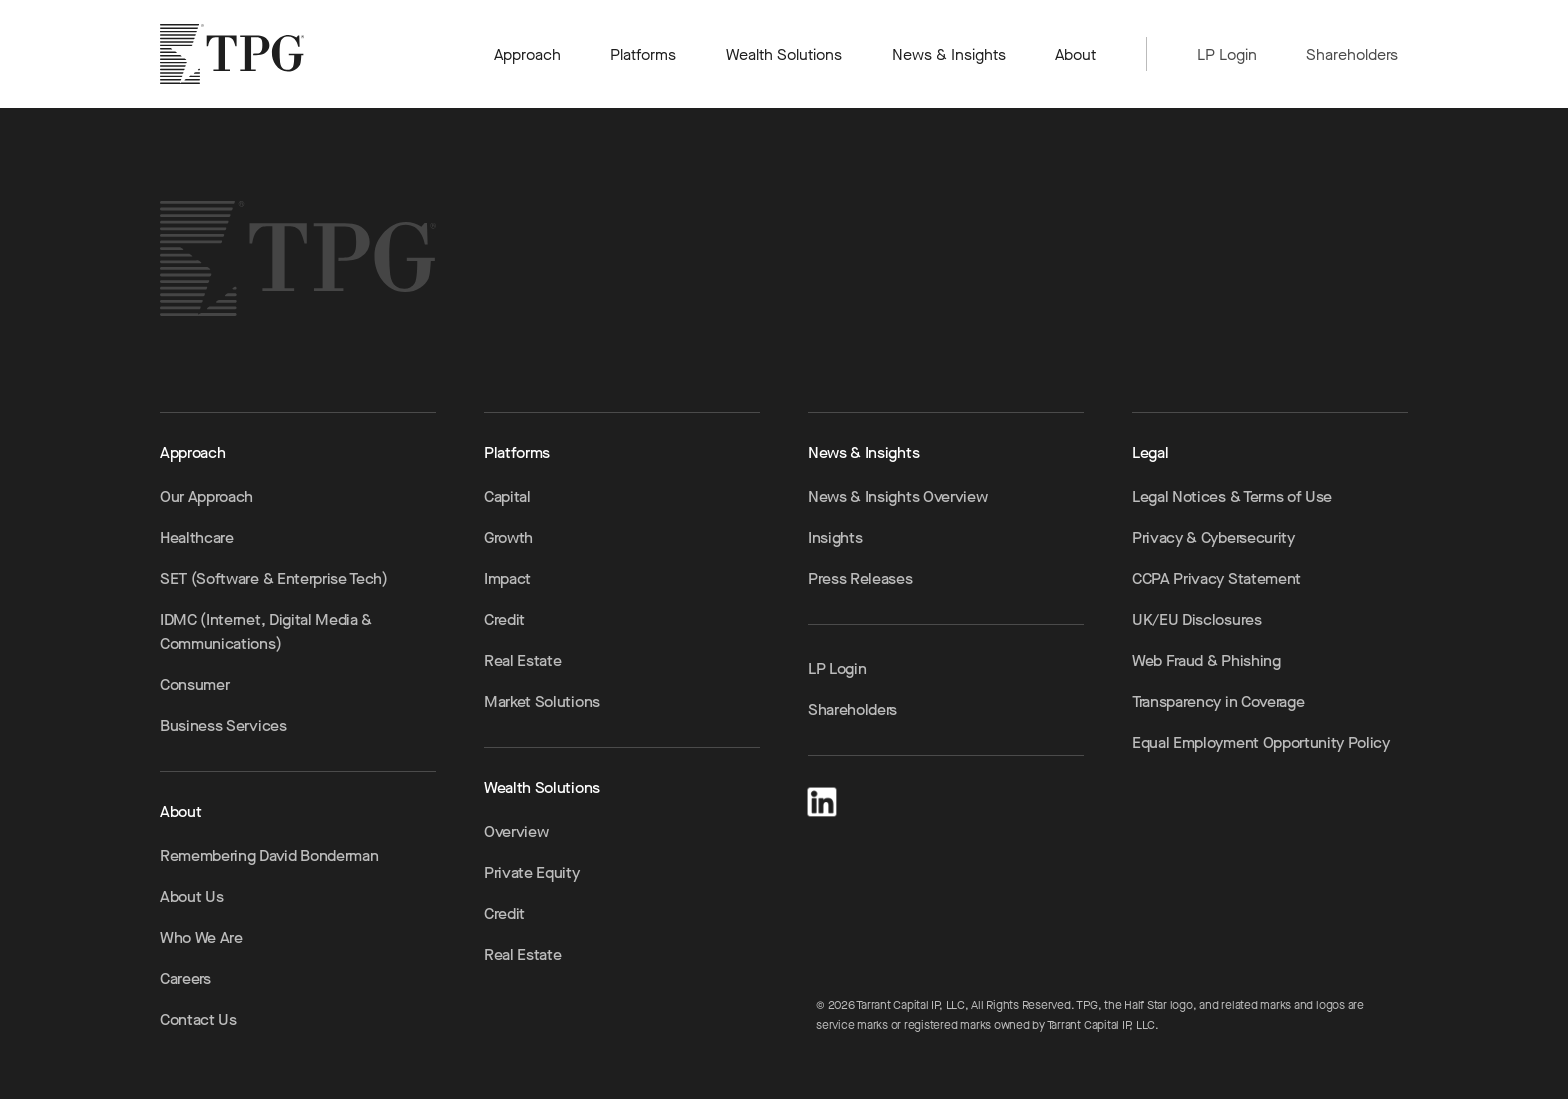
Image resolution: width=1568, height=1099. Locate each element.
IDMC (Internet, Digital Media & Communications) (266, 631)
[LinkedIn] (822, 798)
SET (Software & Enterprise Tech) (274, 578)
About (1076, 54)
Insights (835, 537)
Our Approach (206, 496)
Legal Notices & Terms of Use (1232, 496)
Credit (504, 619)
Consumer (194, 684)
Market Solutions (542, 701)
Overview (516, 831)
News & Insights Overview (897, 496)
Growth (508, 537)
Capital (507, 496)
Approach (527, 54)
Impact (507, 578)
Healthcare (197, 537)
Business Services (223, 725)
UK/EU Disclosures (1197, 619)
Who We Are (201, 937)
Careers (185, 978)
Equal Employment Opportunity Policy (1261, 742)
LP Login (1227, 54)
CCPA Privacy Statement (1216, 578)
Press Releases (860, 578)
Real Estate (522, 660)
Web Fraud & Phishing (1206, 660)
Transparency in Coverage (1218, 701)
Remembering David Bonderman (269, 855)
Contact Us (198, 1019)
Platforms (643, 54)
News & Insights (949, 54)
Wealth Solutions (784, 54)
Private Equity (532, 872)
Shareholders (1352, 54)
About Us (191, 896)
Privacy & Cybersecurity (1213, 537)
